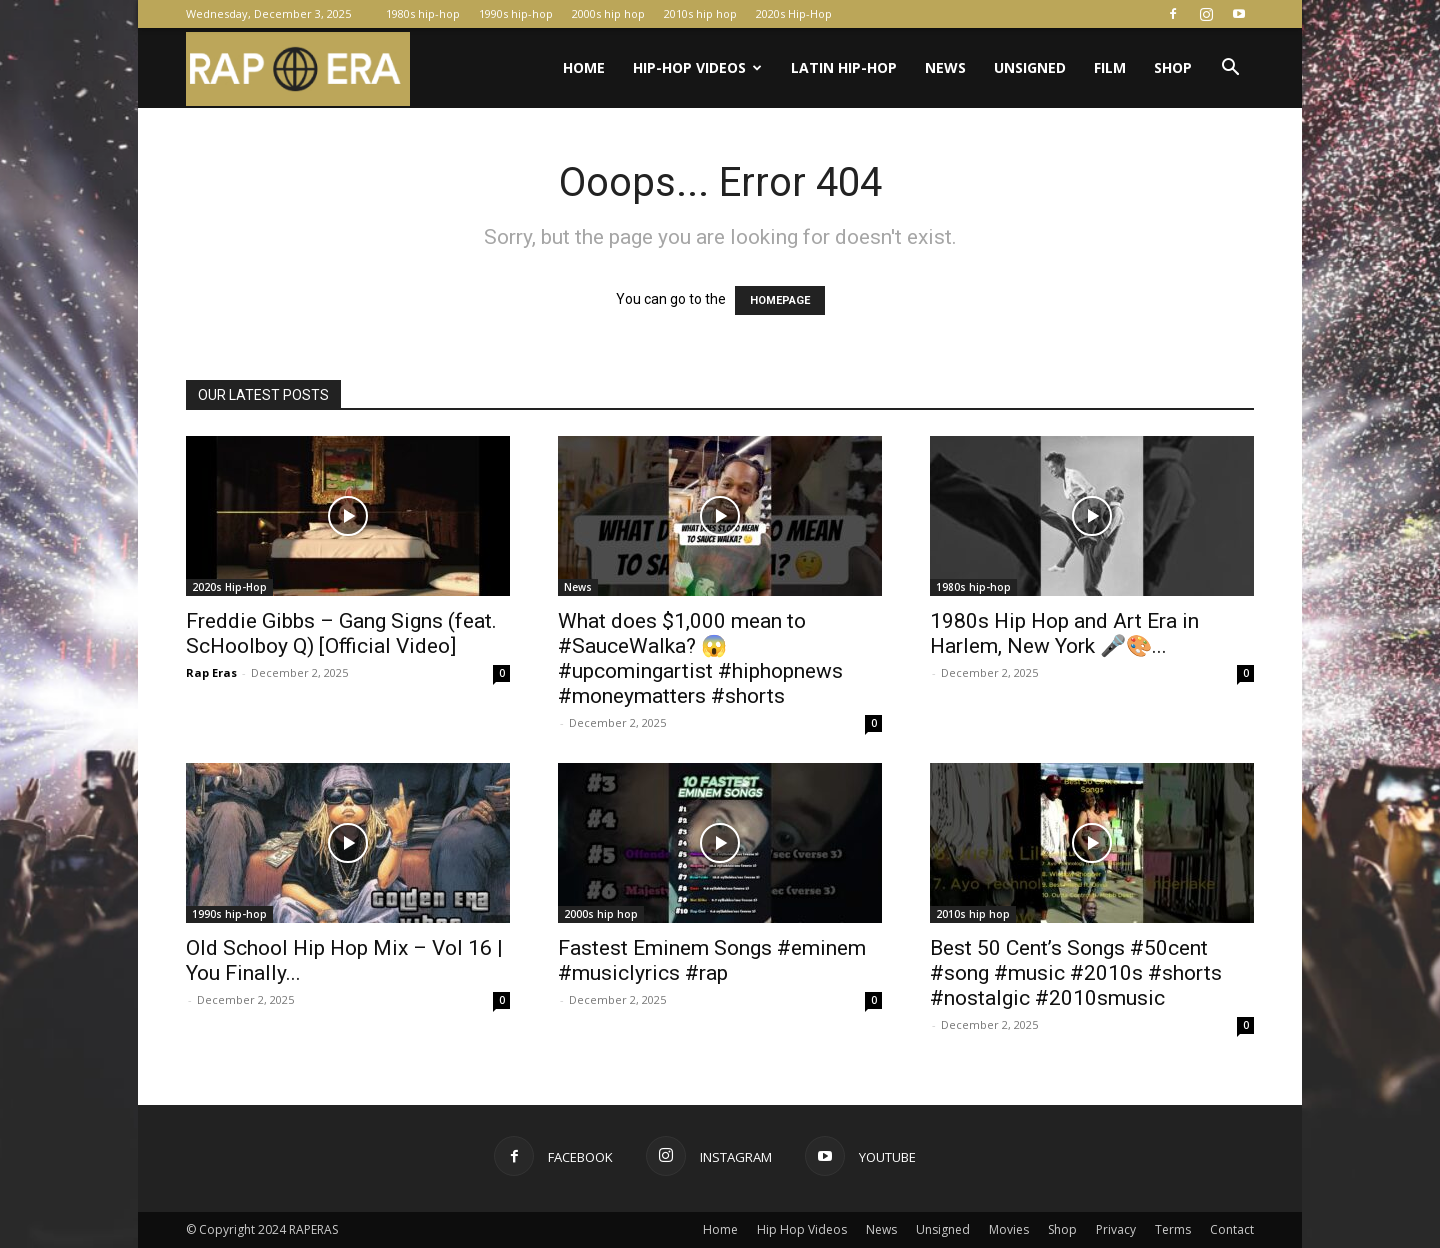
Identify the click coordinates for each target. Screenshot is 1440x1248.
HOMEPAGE (780, 300)
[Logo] (298, 68)
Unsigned (1030, 67)
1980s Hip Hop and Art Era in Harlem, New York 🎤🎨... (1064, 633)
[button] (1230, 69)
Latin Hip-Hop (844, 67)
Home (584, 67)
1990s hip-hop (516, 13)
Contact (1232, 1229)
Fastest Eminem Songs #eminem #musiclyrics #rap (712, 960)
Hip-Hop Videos (697, 67)
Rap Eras (211, 672)
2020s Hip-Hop (794, 13)
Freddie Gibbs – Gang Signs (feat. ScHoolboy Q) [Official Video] (341, 633)
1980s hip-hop (423, 13)
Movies (1009, 1229)
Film (1110, 67)
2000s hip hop (608, 13)
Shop (1173, 67)
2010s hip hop (700, 13)
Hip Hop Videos (802, 1229)
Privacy (1116, 1229)
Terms (1173, 1229)
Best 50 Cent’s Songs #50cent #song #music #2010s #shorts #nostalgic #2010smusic (1076, 973)
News (945, 67)
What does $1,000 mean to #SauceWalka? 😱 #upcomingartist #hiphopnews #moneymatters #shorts (700, 658)
